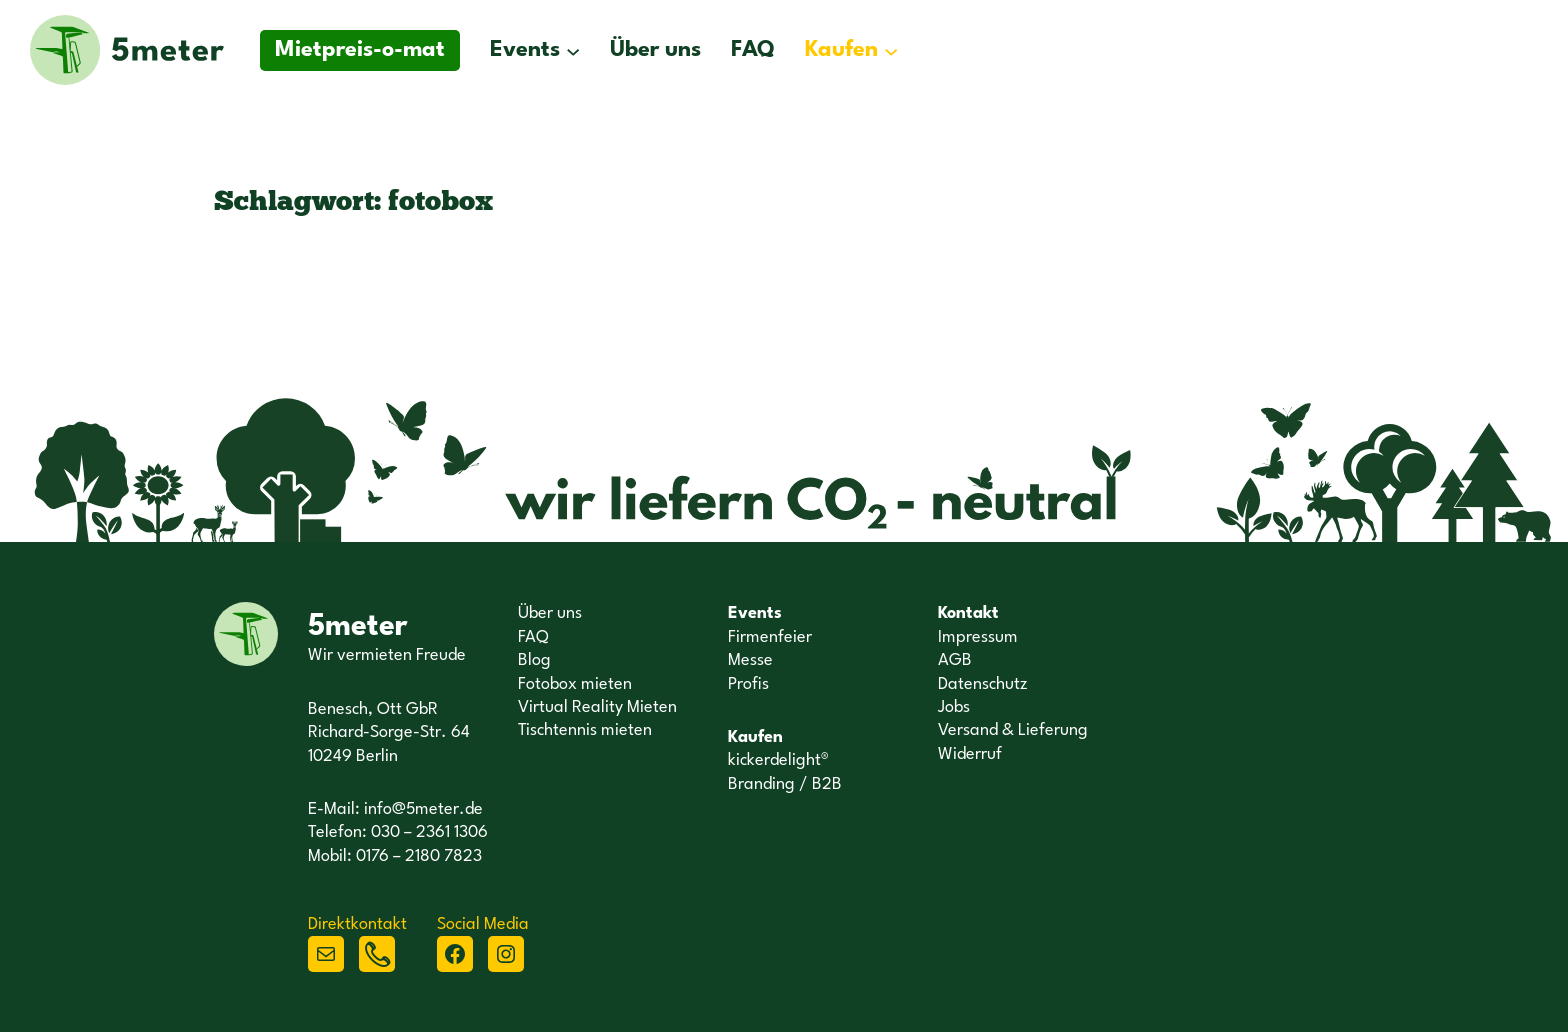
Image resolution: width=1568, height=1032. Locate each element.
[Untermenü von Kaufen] (891, 50)
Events (525, 50)
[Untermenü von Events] (573, 50)
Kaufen (841, 50)
